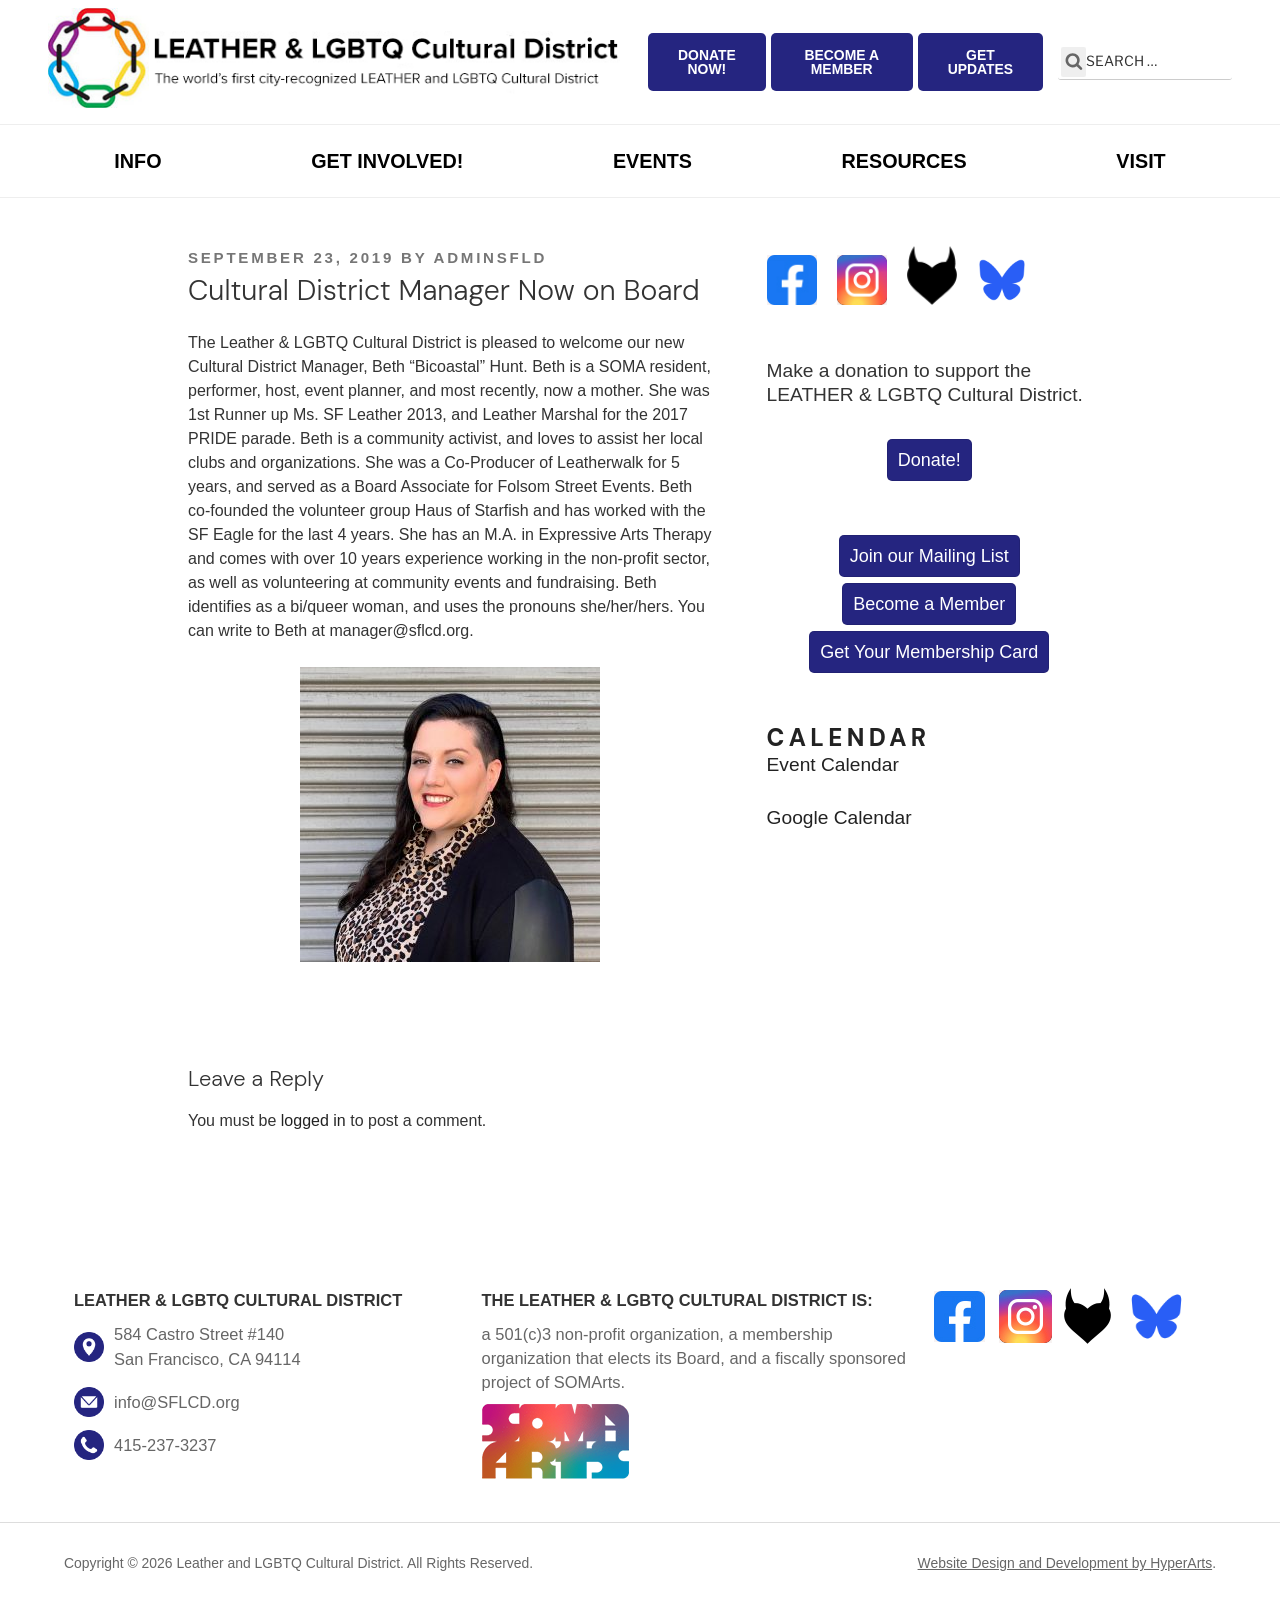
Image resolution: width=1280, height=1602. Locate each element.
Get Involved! (387, 161)
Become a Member (841, 62)
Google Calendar (839, 817)
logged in (313, 1120)
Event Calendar (833, 764)
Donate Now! (707, 62)
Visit (1140, 161)
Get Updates (981, 62)
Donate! (929, 460)
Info (137, 161)
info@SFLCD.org (177, 1402)
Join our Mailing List (929, 556)
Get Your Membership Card (929, 652)
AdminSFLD (490, 257)
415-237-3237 (165, 1445)
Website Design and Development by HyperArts (1065, 1563)
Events (652, 161)
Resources (904, 161)
